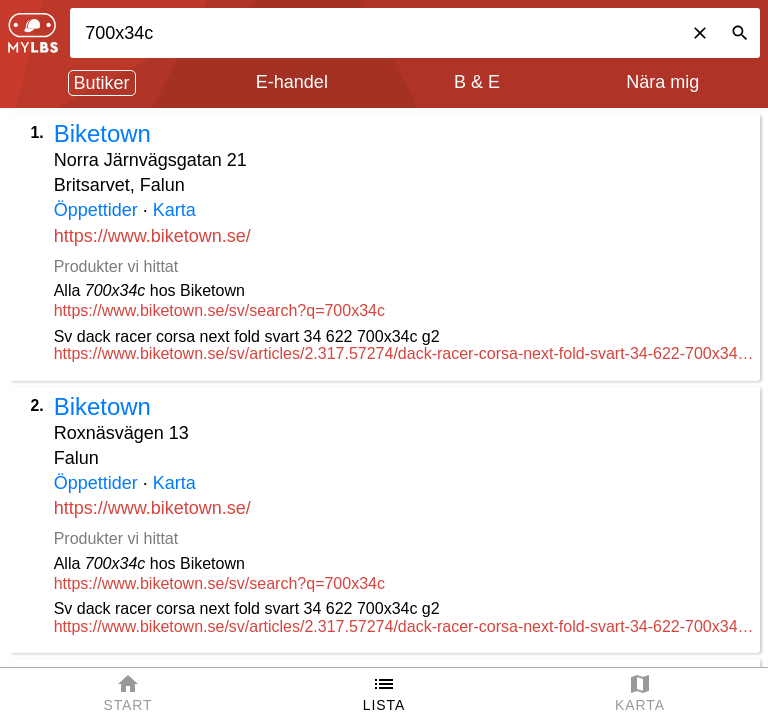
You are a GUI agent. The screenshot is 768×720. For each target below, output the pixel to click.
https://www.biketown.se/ (152, 236)
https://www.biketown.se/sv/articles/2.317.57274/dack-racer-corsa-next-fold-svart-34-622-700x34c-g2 (404, 353)
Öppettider (96, 210)
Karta (174, 210)
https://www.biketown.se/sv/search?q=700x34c (219, 310)
